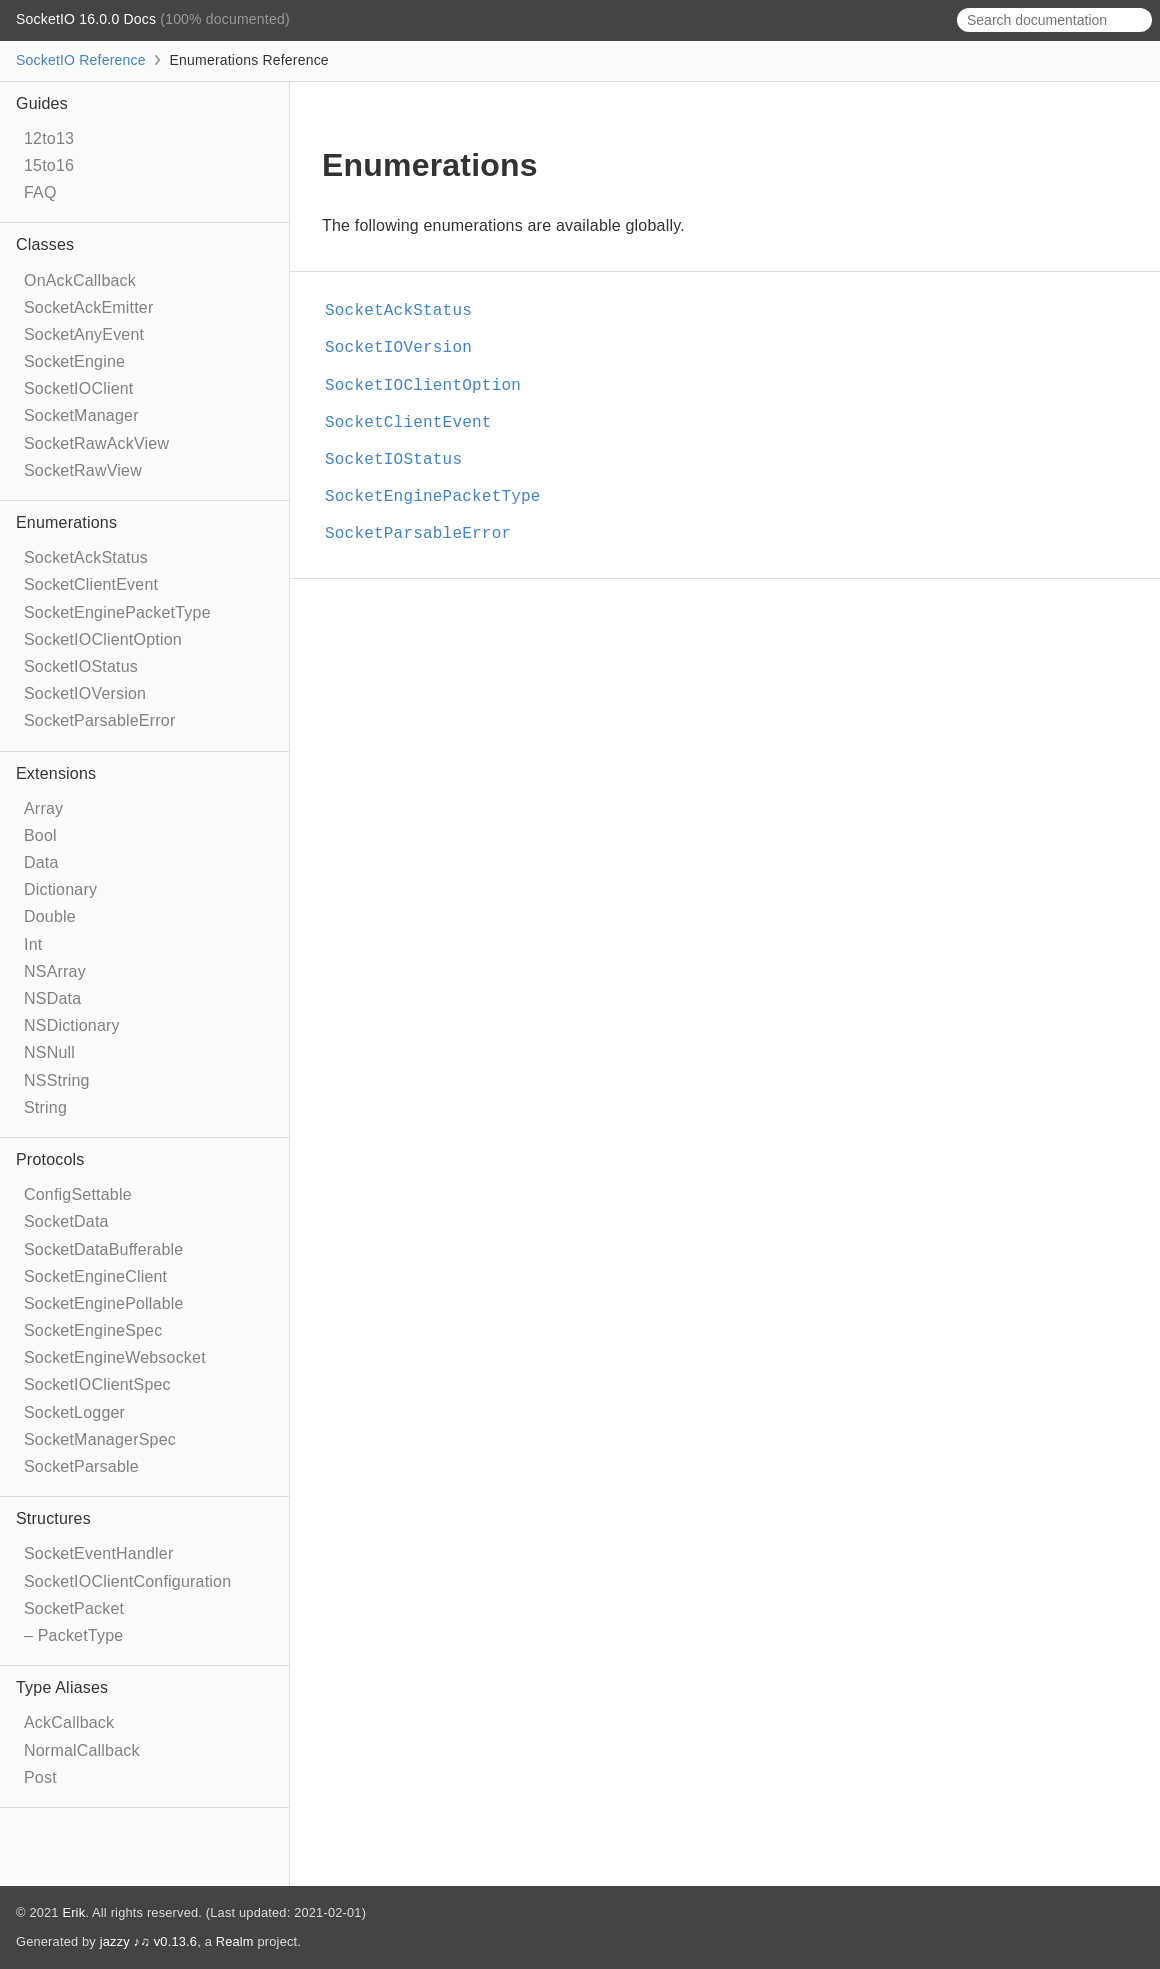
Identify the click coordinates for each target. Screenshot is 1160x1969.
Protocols (50, 1159)
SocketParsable (81, 1466)
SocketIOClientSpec (97, 1384)
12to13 (49, 138)
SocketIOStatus (81, 666)
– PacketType (73, 1635)
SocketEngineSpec (93, 1330)
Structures (53, 1518)
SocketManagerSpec (100, 1439)
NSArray (55, 971)
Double (50, 916)
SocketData (66, 1221)
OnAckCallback (80, 280)
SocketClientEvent (91, 584)
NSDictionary (72, 1025)
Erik (73, 1912)
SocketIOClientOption (103, 639)
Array (43, 808)
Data (41, 862)
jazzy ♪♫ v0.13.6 (148, 1941)
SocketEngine (74, 361)
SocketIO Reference (81, 60)
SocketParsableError (99, 720)
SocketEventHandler (98, 1553)
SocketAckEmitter (88, 307)
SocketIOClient (79, 388)
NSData (52, 998)
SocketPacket (74, 1608)
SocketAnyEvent (84, 334)
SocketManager (81, 415)
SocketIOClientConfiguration (127, 1581)
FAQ (40, 192)
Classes (45, 244)
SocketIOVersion (85, 693)
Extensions (56, 773)
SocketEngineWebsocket (115, 1357)
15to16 (49, 165)
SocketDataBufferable (103, 1249)
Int (33, 944)
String (45, 1107)
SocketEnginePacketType (117, 612)
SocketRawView (83, 470)
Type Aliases (62, 1687)
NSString (57, 1080)
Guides (42, 103)
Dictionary (60, 889)
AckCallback (69, 1722)
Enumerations (66, 522)
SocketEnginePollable (104, 1303)
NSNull (49, 1052)
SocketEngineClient (95, 1276)
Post (40, 1777)
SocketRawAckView (96, 443)
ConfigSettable (78, 1194)
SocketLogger (74, 1412)
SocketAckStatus (86, 557)
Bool (40, 835)
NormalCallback (82, 1750)
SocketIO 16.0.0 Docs (88, 19)
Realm (235, 1941)
